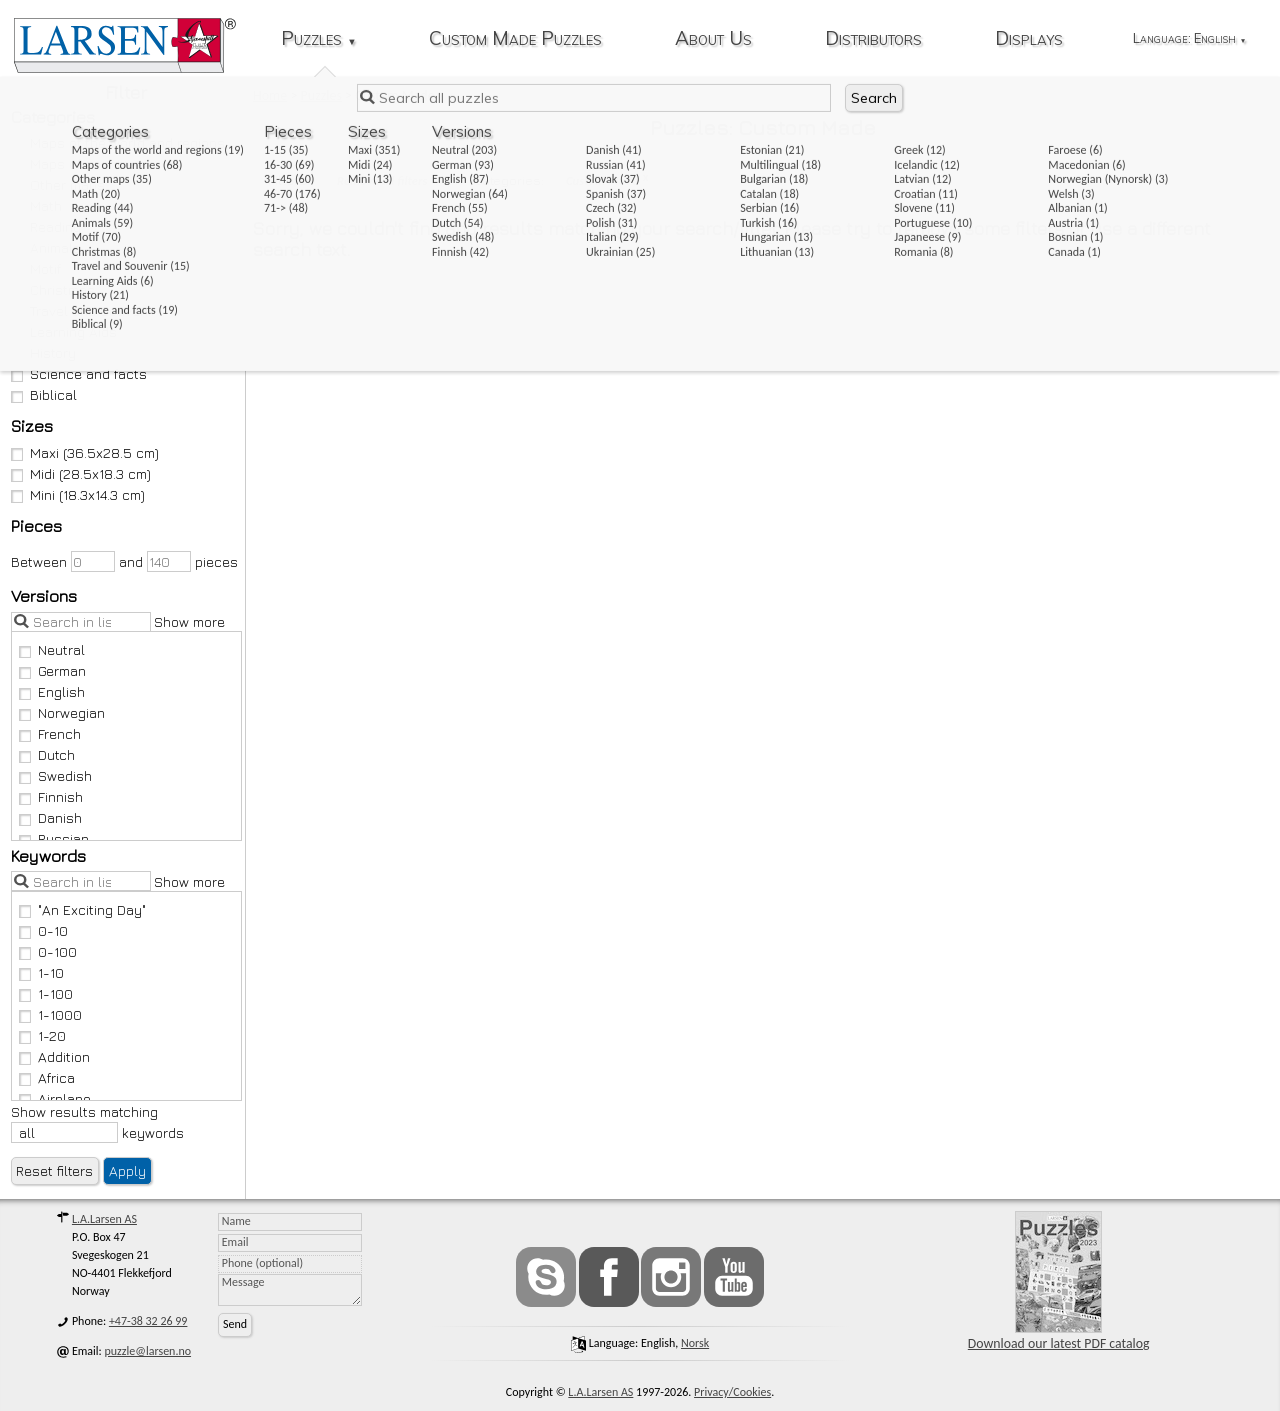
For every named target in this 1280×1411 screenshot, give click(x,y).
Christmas (53, 289)
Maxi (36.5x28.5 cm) (85, 452)
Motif (36, 268)
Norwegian (62, 712)
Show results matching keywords (97, 1123)
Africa (47, 1077)
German (53, 670)
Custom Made (602, 180)
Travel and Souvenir (84, 310)
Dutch (47, 754)
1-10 (42, 972)
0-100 (48, 951)
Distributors (873, 39)
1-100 (46, 993)
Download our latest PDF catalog (1059, 1281)
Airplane (55, 1098)
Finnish (51, 796)
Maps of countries (79, 163)
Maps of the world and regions (118, 142)
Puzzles (318, 39)
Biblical (44, 394)
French (50, 733)
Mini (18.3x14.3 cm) (78, 494)
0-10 (44, 930)
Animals (46, 247)
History (44, 352)
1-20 (43, 1035)
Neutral (52, 649)
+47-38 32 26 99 (148, 1321)
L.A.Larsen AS (104, 1219)
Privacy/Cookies (732, 1392)
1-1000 (51, 1014)
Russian (54, 838)
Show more (189, 621)
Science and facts (79, 373)
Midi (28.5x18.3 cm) (81, 473)
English (52, 691)
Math (37, 205)
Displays (1029, 39)
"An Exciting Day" (83, 909)
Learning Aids (64, 331)
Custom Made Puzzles (515, 39)
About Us (713, 39)
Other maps (58, 184)
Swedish (56, 775)
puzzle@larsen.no (148, 1351)
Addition (55, 1056)
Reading (46, 226)
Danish (51, 817)
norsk (695, 1343)
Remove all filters (382, 180)
